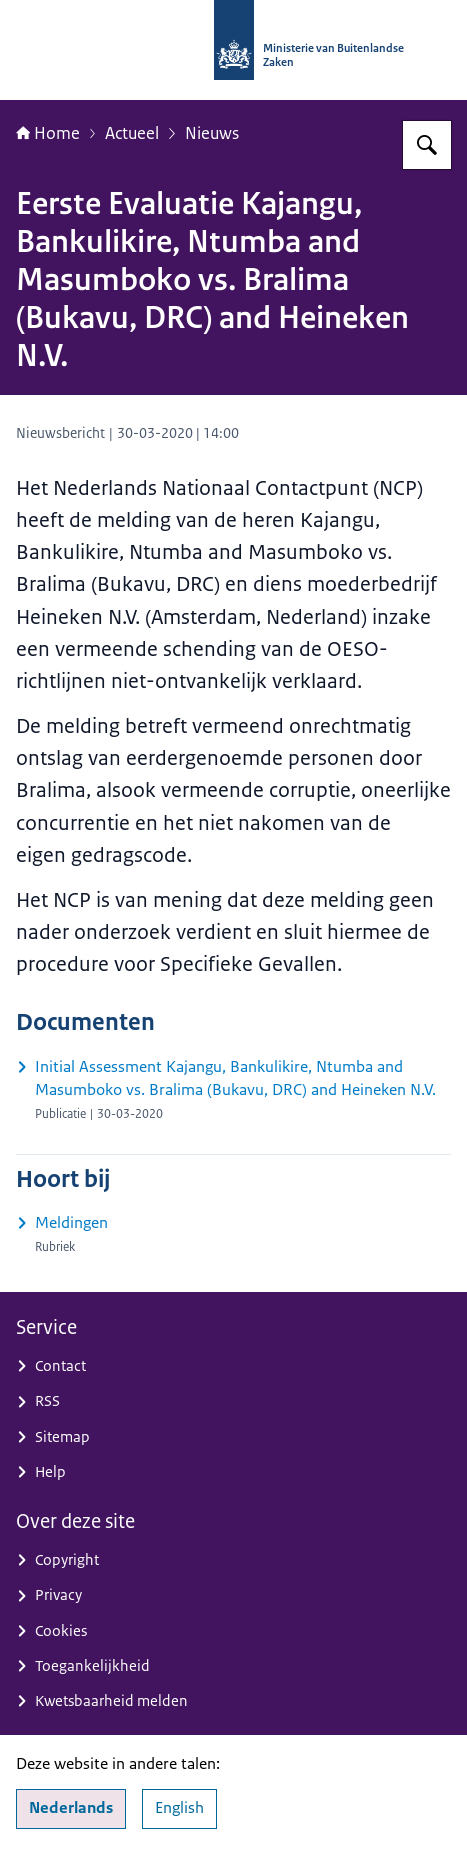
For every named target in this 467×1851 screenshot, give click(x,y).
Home (48, 133)
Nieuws (212, 133)
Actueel (132, 133)
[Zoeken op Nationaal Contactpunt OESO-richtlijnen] (427, 145)
